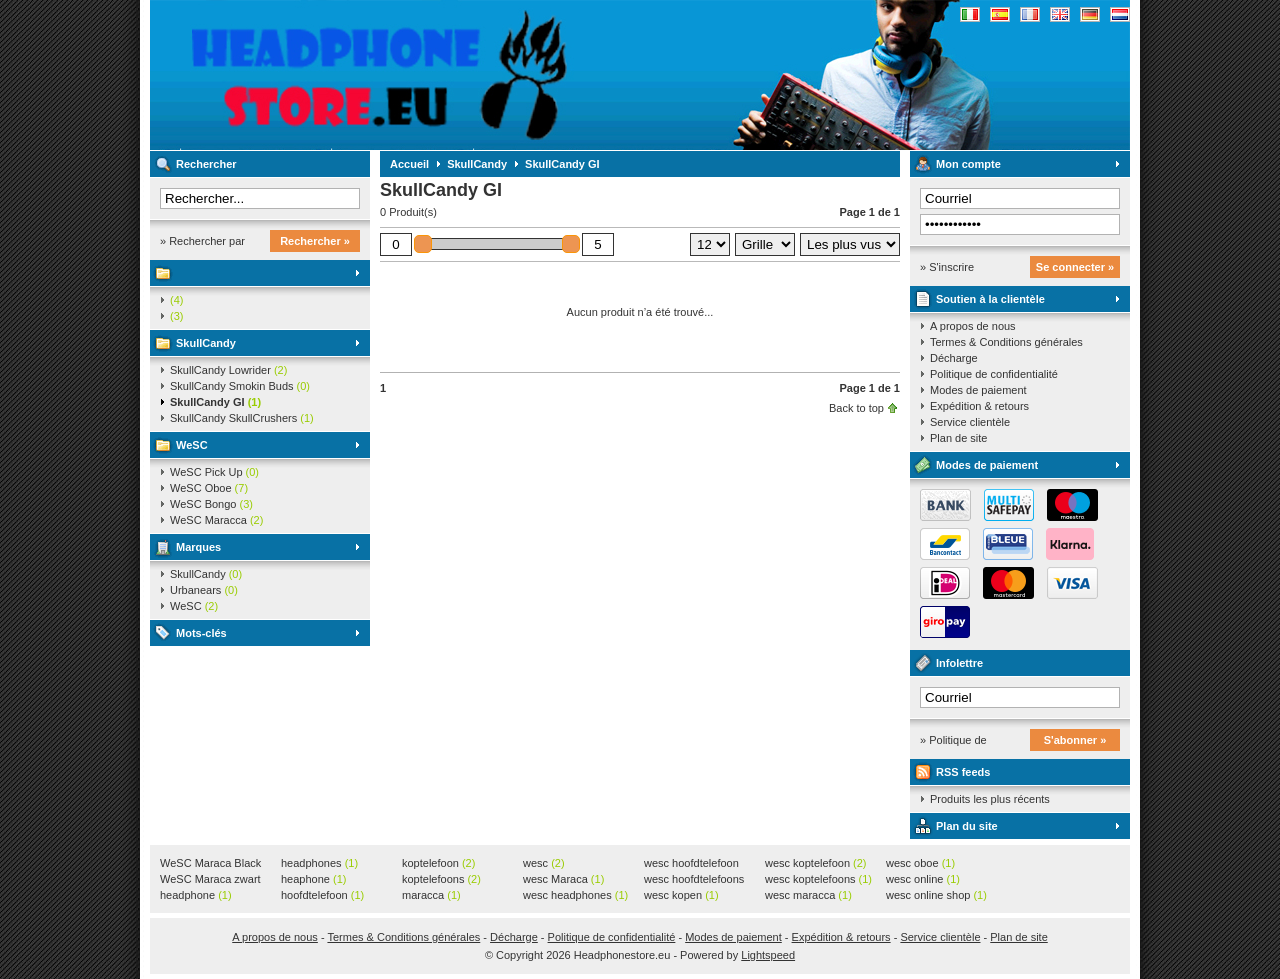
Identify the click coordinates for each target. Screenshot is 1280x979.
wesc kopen (681, 895)
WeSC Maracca (216, 520)
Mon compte (968, 164)
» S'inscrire (947, 267)
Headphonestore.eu (415, 75)
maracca (431, 895)
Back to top (856, 408)
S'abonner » (1075, 740)
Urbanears (204, 590)
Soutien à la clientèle (990, 299)
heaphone (313, 879)
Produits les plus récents (990, 799)
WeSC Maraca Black (210, 864)
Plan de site (958, 438)
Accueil (409, 164)
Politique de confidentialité (994, 374)
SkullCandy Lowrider (228, 370)
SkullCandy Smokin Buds (240, 386)
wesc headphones (575, 895)
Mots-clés (201, 633)
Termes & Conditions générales (1006, 342)
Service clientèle (970, 422)
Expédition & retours (979, 406)
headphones (319, 863)
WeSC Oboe (209, 488)
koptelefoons (441, 879)
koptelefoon (438, 863)
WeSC (192, 445)
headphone (196, 895)
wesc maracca (808, 895)
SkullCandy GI (215, 402)
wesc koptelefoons (818, 879)
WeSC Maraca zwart (210, 880)
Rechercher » (315, 241)
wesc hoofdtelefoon (691, 864)
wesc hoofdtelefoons (694, 880)
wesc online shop (936, 895)
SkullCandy (206, 343)
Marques (198, 547)
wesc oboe (920, 863)
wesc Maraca (563, 879)
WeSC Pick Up (214, 472)
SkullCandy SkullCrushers (242, 418)
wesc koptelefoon (816, 863)
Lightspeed (768, 955)
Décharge (954, 358)
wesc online (923, 879)
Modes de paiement (978, 390)
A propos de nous (973, 326)
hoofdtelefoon (322, 895)
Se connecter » (1075, 267)
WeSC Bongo (211, 504)
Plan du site (967, 826)
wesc (544, 863)
